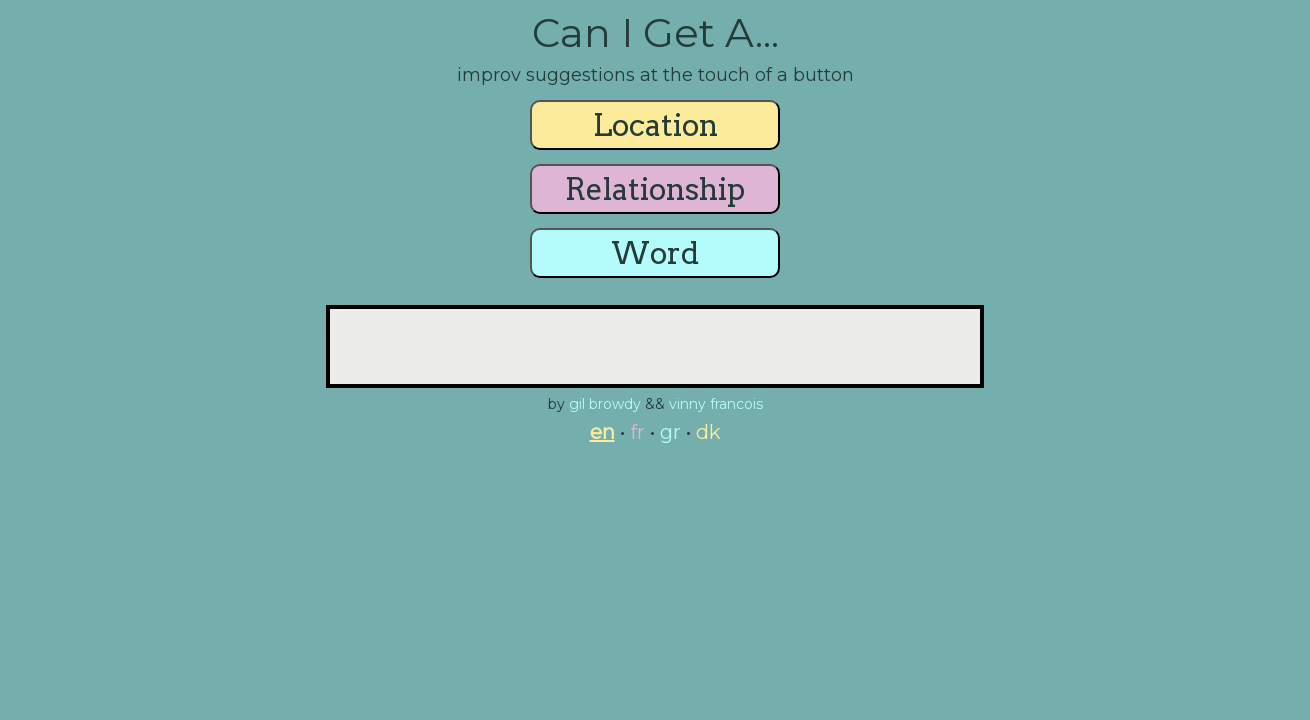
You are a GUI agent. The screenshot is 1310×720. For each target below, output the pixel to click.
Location (655, 125)
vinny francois (716, 404)
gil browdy (605, 404)
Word (655, 253)
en (602, 432)
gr (670, 432)
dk (708, 432)
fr (637, 432)
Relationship (655, 189)
